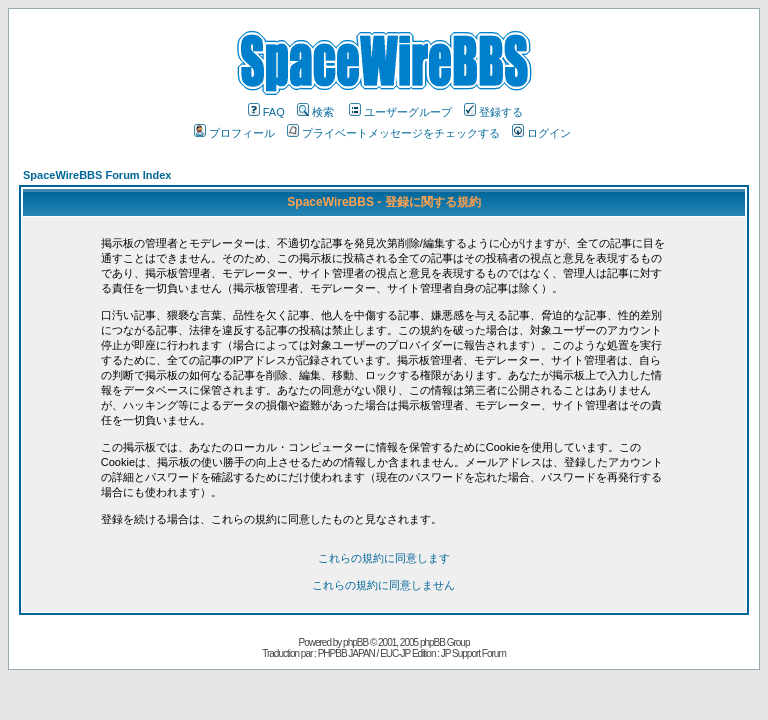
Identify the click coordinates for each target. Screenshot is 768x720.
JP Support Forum (473, 653)
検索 (315, 112)
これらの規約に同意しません (383, 585)
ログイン (541, 133)
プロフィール (234, 133)
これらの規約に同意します (384, 558)
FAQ (266, 112)
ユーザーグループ (400, 112)
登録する (493, 112)
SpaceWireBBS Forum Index (97, 175)
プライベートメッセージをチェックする (393, 133)
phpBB (355, 642)
